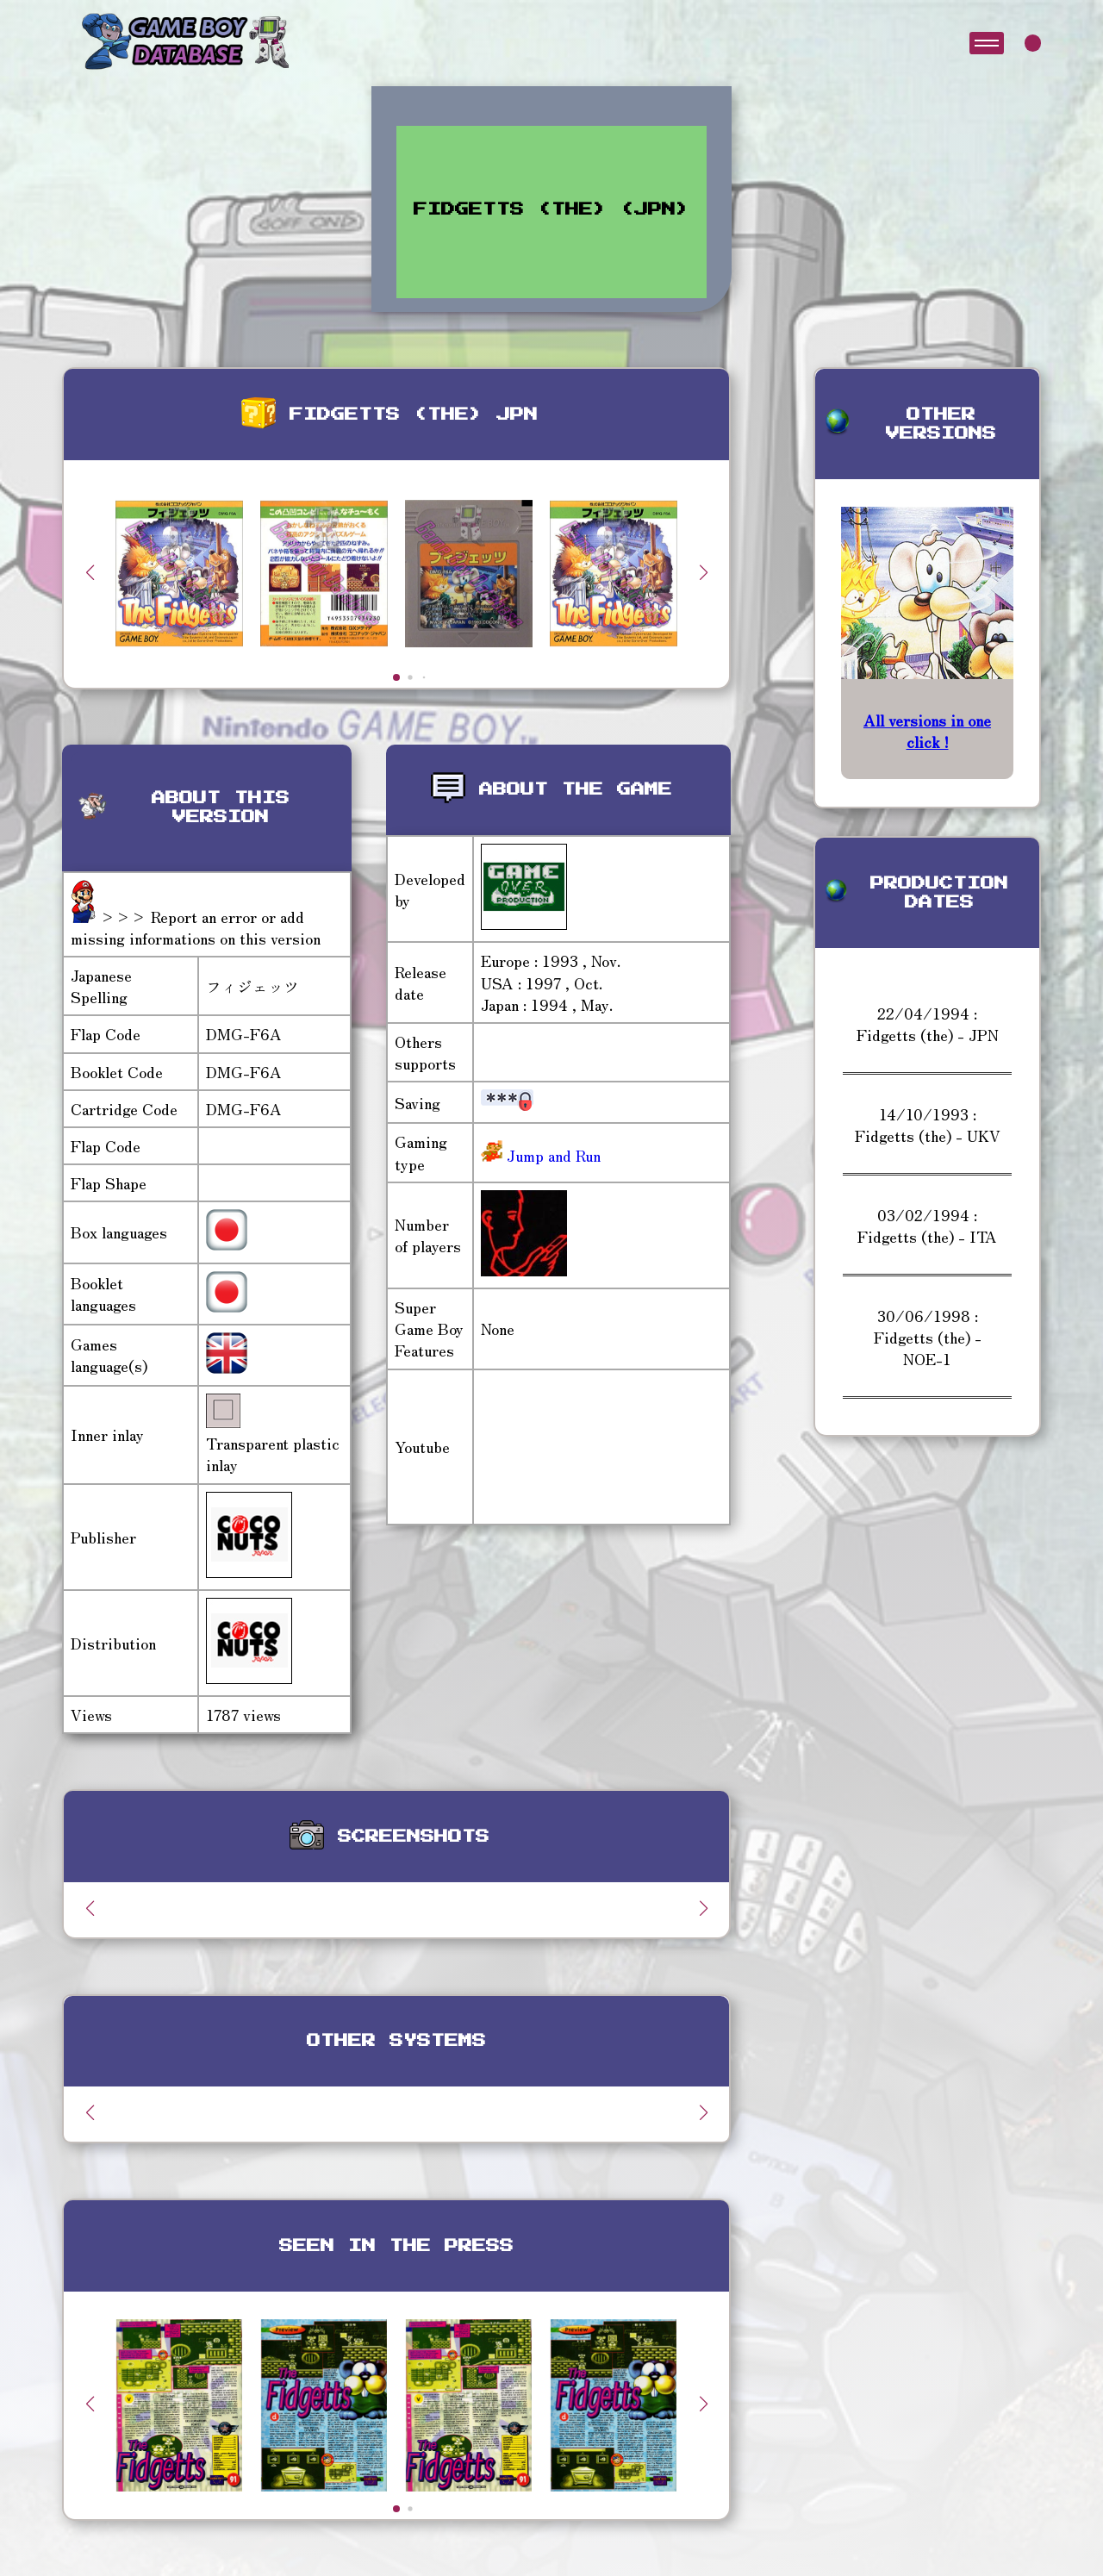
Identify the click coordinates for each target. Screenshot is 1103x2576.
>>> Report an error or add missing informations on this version (196, 927)
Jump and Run (551, 1155)
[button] (703, 572)
